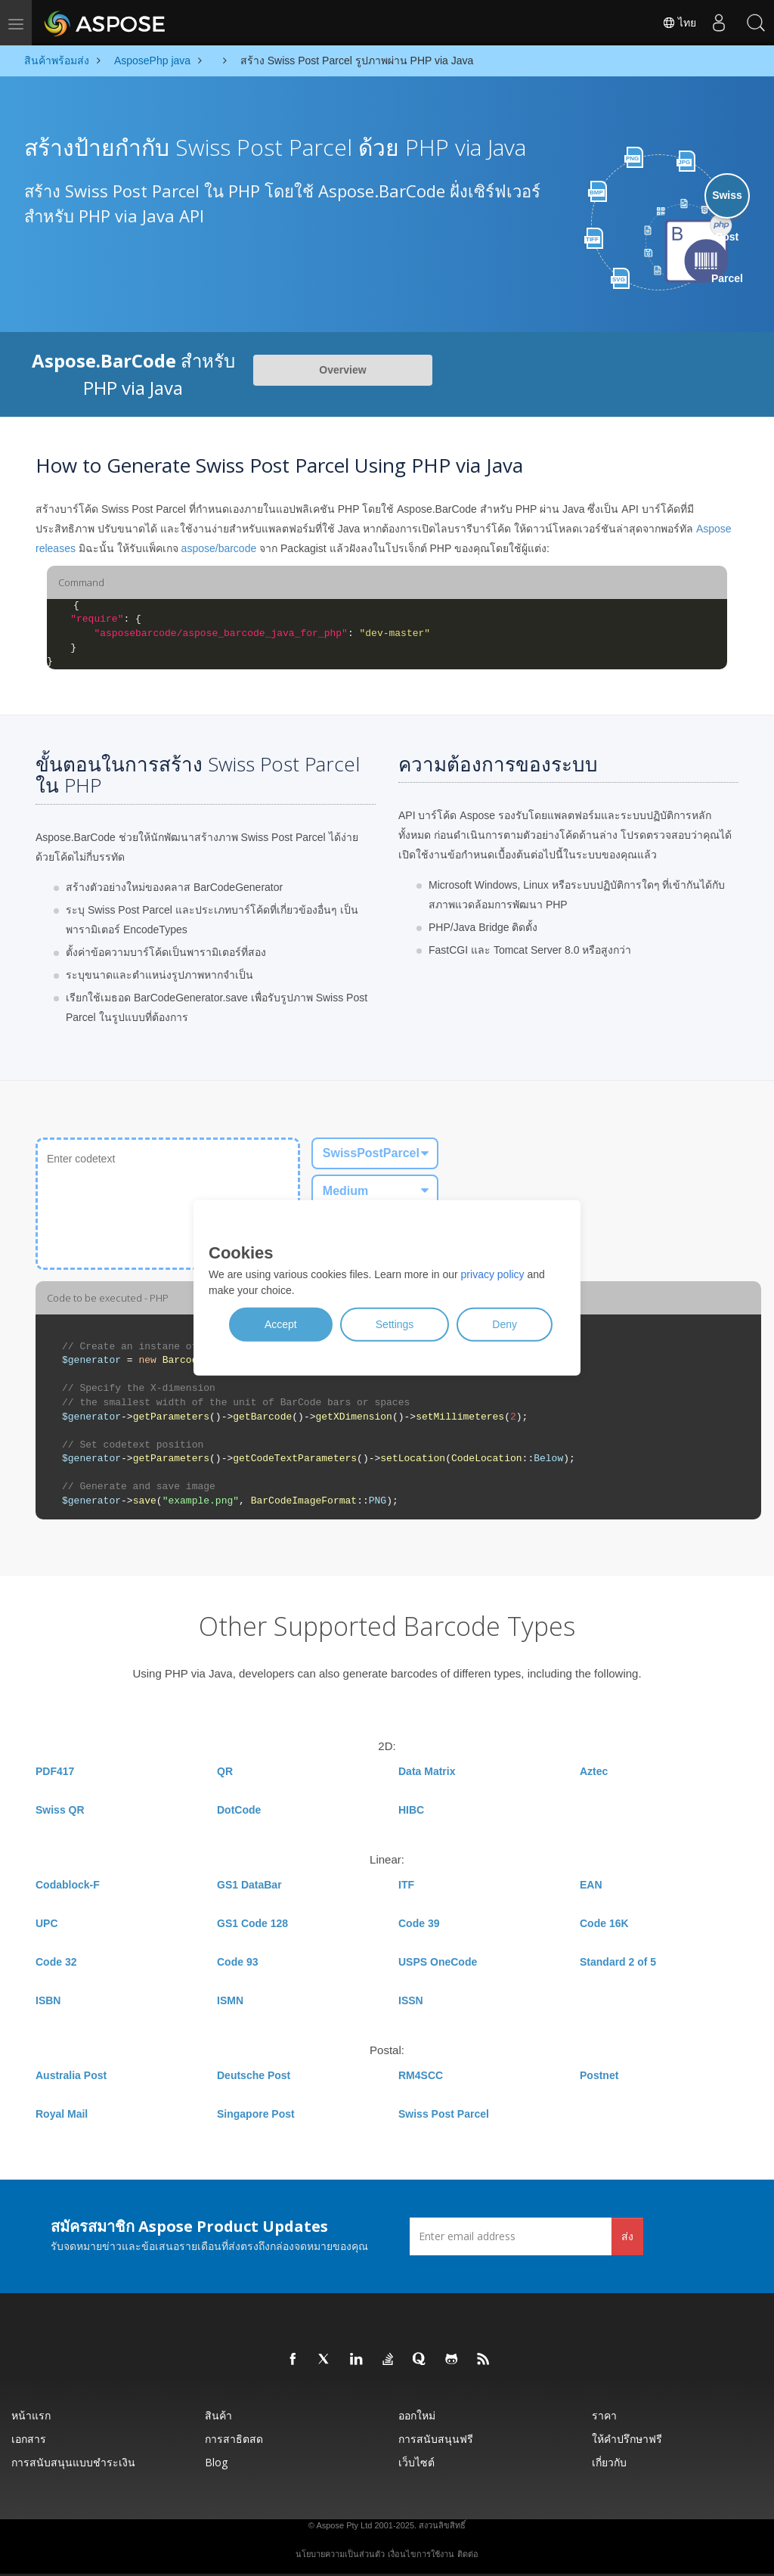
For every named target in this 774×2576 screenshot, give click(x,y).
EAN (591, 1885)
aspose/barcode (219, 548)
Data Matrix (426, 1771)
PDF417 (55, 1771)
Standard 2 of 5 (618, 1962)
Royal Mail (62, 2114)
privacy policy (493, 1274)
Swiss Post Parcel (443, 2114)
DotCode (239, 1810)
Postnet (599, 2075)
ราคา (604, 2415)
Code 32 (56, 1962)
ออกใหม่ (416, 2415)
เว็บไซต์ (416, 2462)
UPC (47, 1923)
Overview (342, 370)
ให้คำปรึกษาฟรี (627, 2439)
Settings (395, 1324)
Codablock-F (68, 1885)
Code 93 (237, 1962)
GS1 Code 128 (252, 1923)
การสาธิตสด (234, 2439)
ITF (406, 1885)
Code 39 (418, 1923)
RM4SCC (420, 2075)
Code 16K (604, 1923)
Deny (504, 1324)
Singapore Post (256, 2114)
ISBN (48, 2000)
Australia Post (71, 2075)
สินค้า (218, 2415)
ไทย (677, 22)
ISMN (230, 2000)
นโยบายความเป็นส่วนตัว (340, 2554)
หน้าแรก (31, 2415)
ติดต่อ (467, 2554)
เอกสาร (28, 2439)
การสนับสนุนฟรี (435, 2439)
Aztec (594, 1771)
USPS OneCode (437, 1962)
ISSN (410, 2000)
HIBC (411, 1810)
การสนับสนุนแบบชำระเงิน (73, 2462)
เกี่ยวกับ (609, 2462)
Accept (281, 1324)
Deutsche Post (253, 2075)
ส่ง (627, 2236)
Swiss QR (60, 1810)
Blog (216, 2462)
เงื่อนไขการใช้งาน (421, 2554)
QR (225, 1771)
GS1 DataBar (249, 1885)
